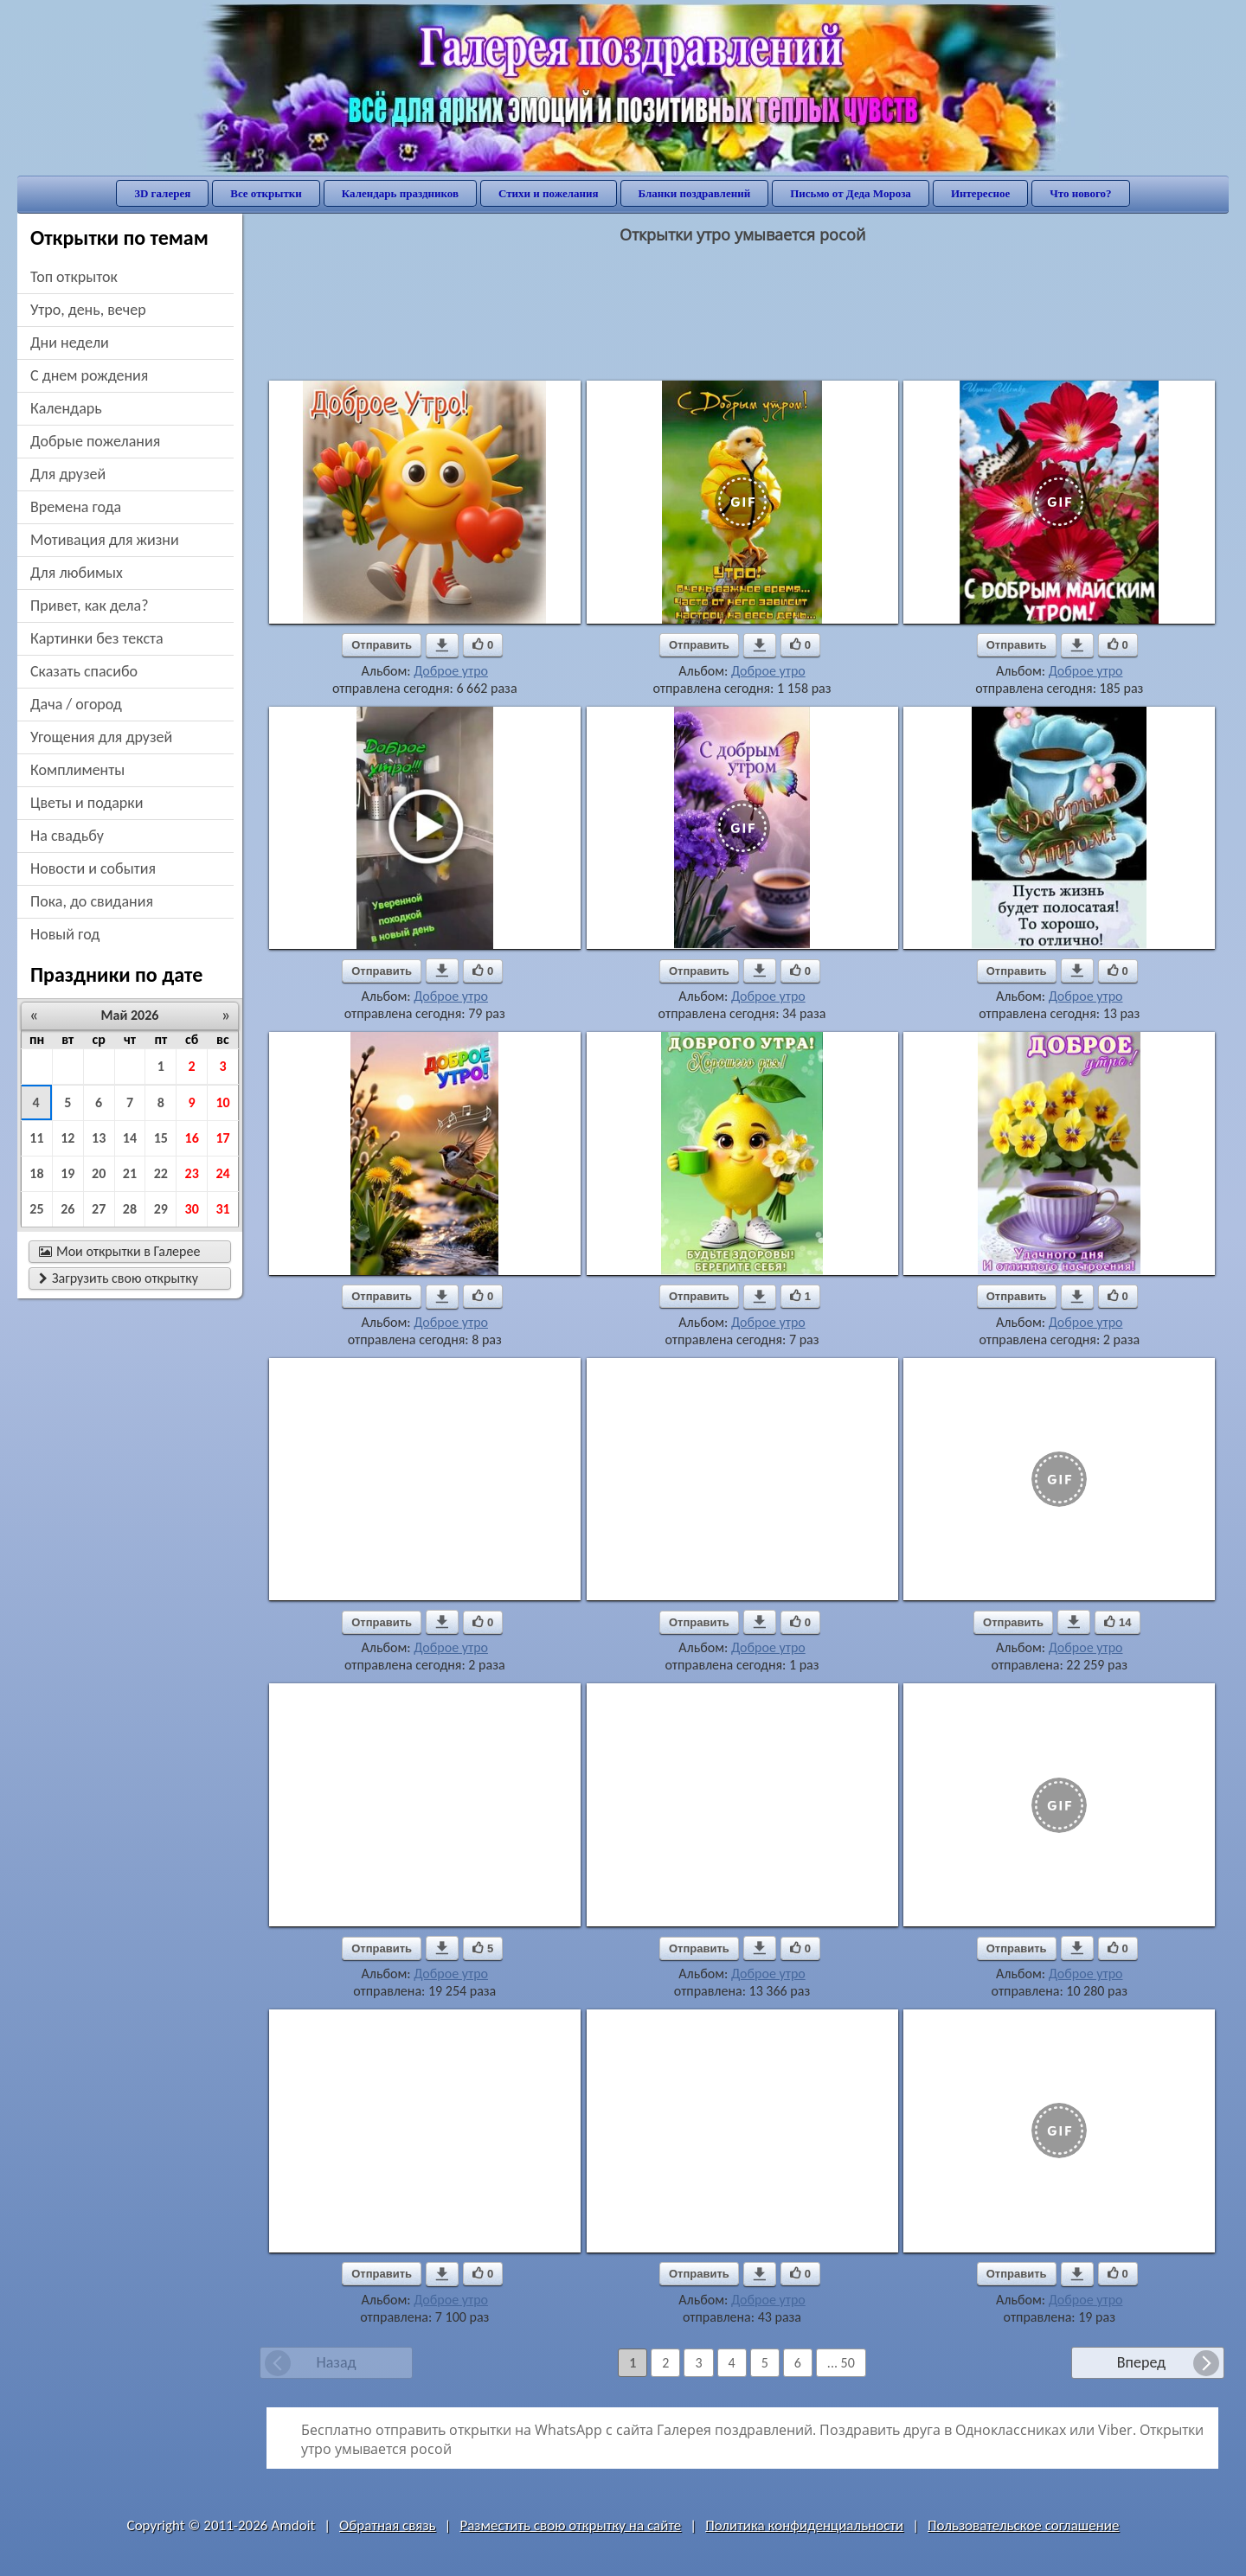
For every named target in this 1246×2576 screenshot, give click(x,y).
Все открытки (266, 193)
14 (130, 1138)
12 (67, 1138)
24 (222, 1173)
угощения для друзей (101, 737)
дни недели (69, 342)
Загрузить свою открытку (118, 1278)
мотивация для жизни (104, 539)
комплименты (77, 769)
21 (130, 1173)
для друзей (68, 474)
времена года (75, 506)
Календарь (66, 408)
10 (222, 1102)
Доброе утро (451, 671)
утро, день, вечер (88, 309)
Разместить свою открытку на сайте (570, 2525)
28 (130, 1209)
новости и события (93, 868)
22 (161, 1173)
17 (222, 1138)
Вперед (1141, 2362)
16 (192, 1138)
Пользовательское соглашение (1023, 2525)
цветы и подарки (86, 802)
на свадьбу (67, 835)
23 (192, 1173)
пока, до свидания (91, 901)
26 (67, 1209)
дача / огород (76, 704)
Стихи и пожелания (548, 193)
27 (99, 1209)
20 (99, 1173)
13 (99, 1138)
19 (67, 1173)
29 (161, 1209)
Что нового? (1080, 193)
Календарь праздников (400, 193)
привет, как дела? (89, 605)
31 (222, 1209)
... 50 (841, 2363)
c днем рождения (89, 375)
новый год (65, 934)
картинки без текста (97, 638)
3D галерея (162, 193)
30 (192, 1209)
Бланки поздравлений (695, 193)
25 (36, 1209)
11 (36, 1138)
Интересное (980, 193)
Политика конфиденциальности (804, 2525)
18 (36, 1173)
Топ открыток (74, 276)
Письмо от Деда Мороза (850, 193)
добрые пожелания (95, 441)
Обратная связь (387, 2525)
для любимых (76, 572)
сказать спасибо (84, 671)
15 (161, 1138)
